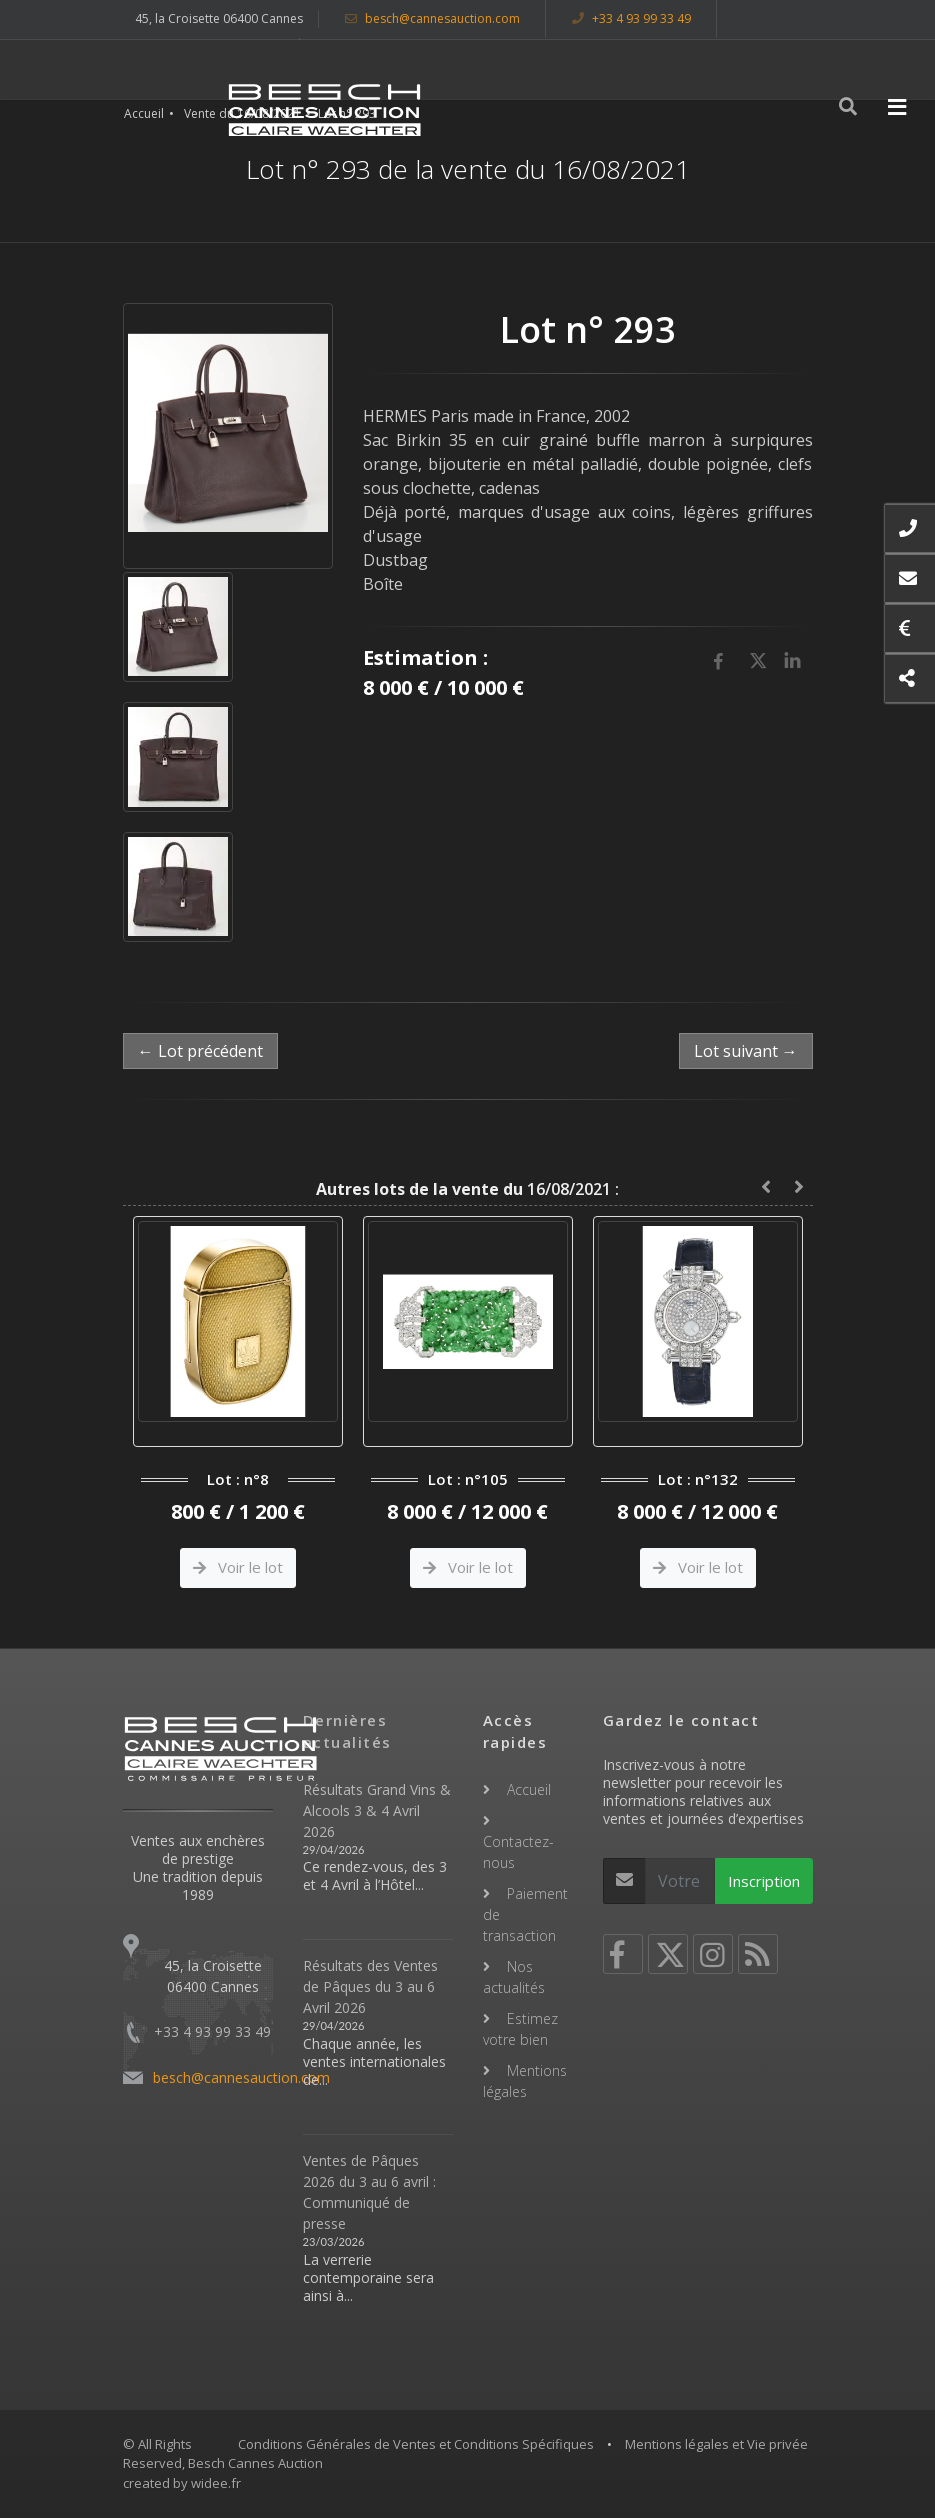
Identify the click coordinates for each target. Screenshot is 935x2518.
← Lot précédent (200, 1051)
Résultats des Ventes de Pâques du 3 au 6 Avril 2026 (370, 1986)
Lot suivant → (746, 1051)
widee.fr (216, 2483)
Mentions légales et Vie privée (716, 2444)
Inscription (764, 1881)
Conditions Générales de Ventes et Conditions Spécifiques (416, 2444)
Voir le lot (238, 1567)
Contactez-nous (518, 1852)
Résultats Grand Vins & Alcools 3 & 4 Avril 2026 (377, 1810)
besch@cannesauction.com (432, 18)
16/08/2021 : (467, 1189)
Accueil (144, 113)
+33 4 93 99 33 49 (631, 18)
